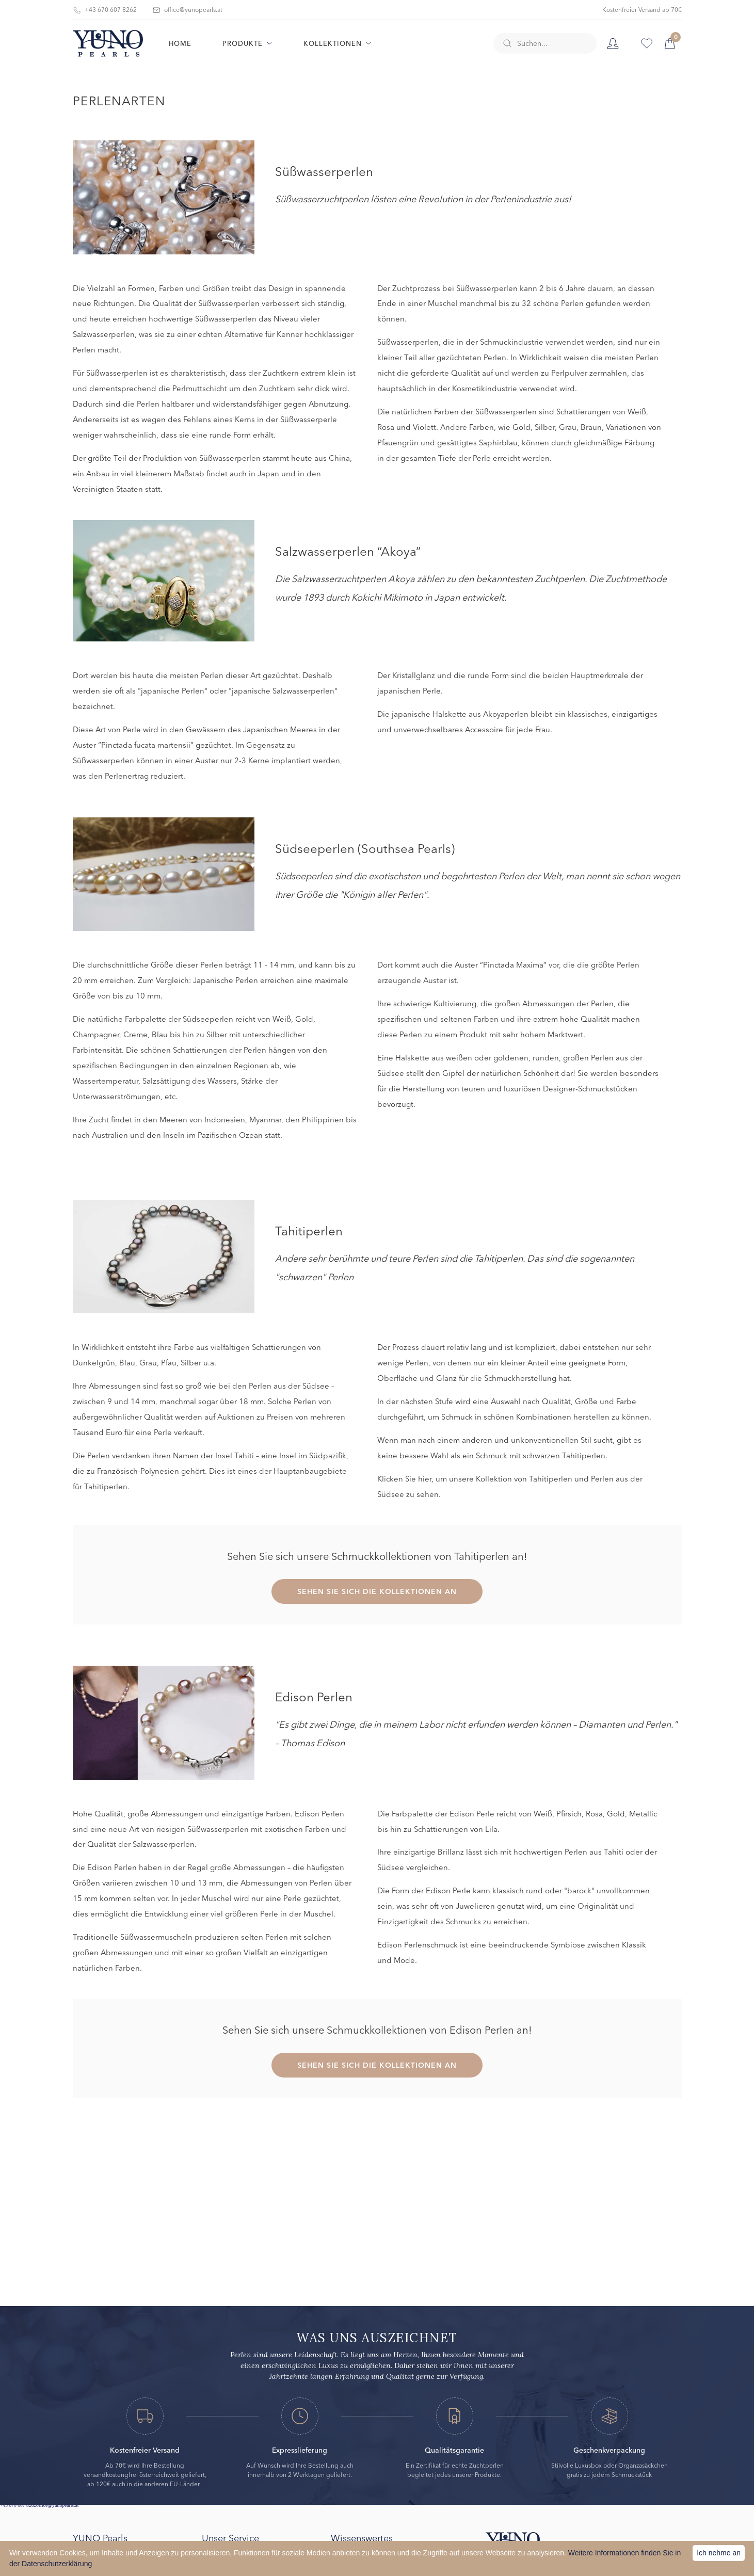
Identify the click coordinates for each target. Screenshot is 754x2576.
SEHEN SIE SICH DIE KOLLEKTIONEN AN (377, 1591)
